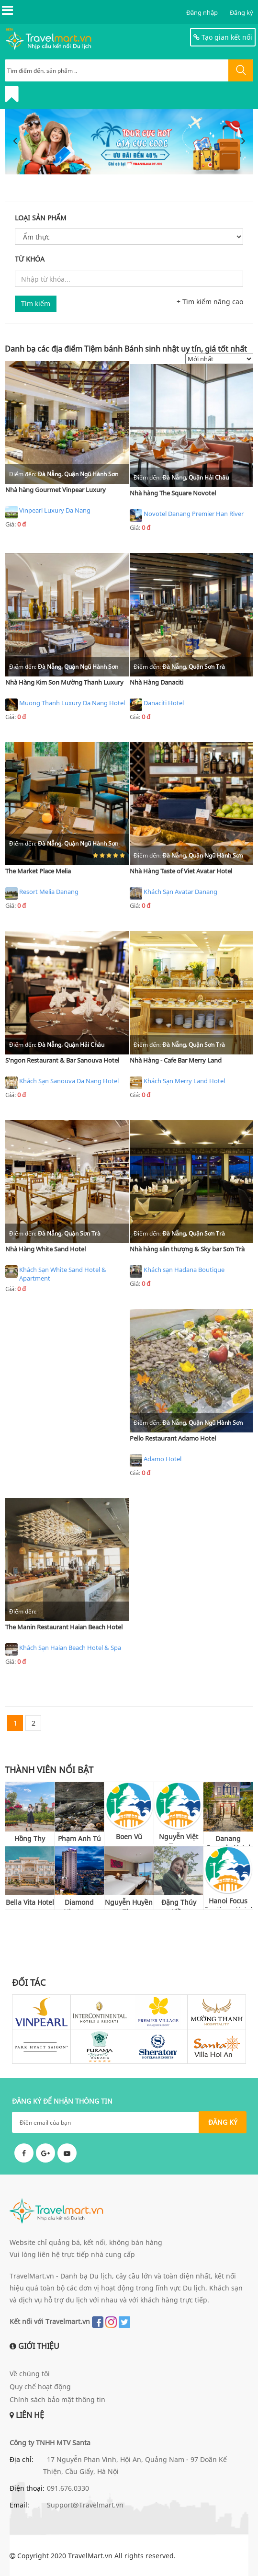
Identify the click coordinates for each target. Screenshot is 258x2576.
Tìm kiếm (35, 303)
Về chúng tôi (30, 2373)
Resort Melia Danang (42, 893)
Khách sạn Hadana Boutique (177, 1271)
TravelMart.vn (90, 2555)
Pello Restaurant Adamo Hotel (173, 1438)
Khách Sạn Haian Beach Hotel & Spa (63, 1649)
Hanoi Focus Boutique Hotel (228, 1902)
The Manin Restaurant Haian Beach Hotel (64, 1627)
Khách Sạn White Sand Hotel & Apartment (55, 1273)
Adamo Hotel (155, 1460)
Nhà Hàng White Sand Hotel (45, 1249)
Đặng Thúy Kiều (178, 1904)
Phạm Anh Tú (79, 1838)
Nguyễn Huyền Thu (129, 1904)
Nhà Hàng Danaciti (156, 682)
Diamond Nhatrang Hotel (79, 1904)
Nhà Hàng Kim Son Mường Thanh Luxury (64, 682)
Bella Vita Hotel (30, 1902)
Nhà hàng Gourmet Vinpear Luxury (55, 489)
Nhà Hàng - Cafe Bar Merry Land (176, 1060)
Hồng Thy (29, 1838)
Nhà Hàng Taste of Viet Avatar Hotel (181, 871)
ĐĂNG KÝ (222, 2122)
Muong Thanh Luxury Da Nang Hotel (65, 704)
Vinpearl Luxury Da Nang (47, 512)
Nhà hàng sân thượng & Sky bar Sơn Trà (187, 1249)
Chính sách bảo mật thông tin (57, 2399)
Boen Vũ (129, 1836)
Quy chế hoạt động (40, 2386)
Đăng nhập (202, 12)
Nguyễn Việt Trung (178, 1838)
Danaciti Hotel (157, 704)
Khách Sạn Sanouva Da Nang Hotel (62, 1082)
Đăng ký (241, 12)
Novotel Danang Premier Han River (187, 515)
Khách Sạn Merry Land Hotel (177, 1082)
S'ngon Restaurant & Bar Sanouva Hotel (62, 1060)
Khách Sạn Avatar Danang (173, 893)
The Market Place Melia (38, 871)
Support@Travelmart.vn (85, 2504)
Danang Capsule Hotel (228, 1840)
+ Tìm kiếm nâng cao (210, 301)
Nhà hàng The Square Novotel (173, 493)
